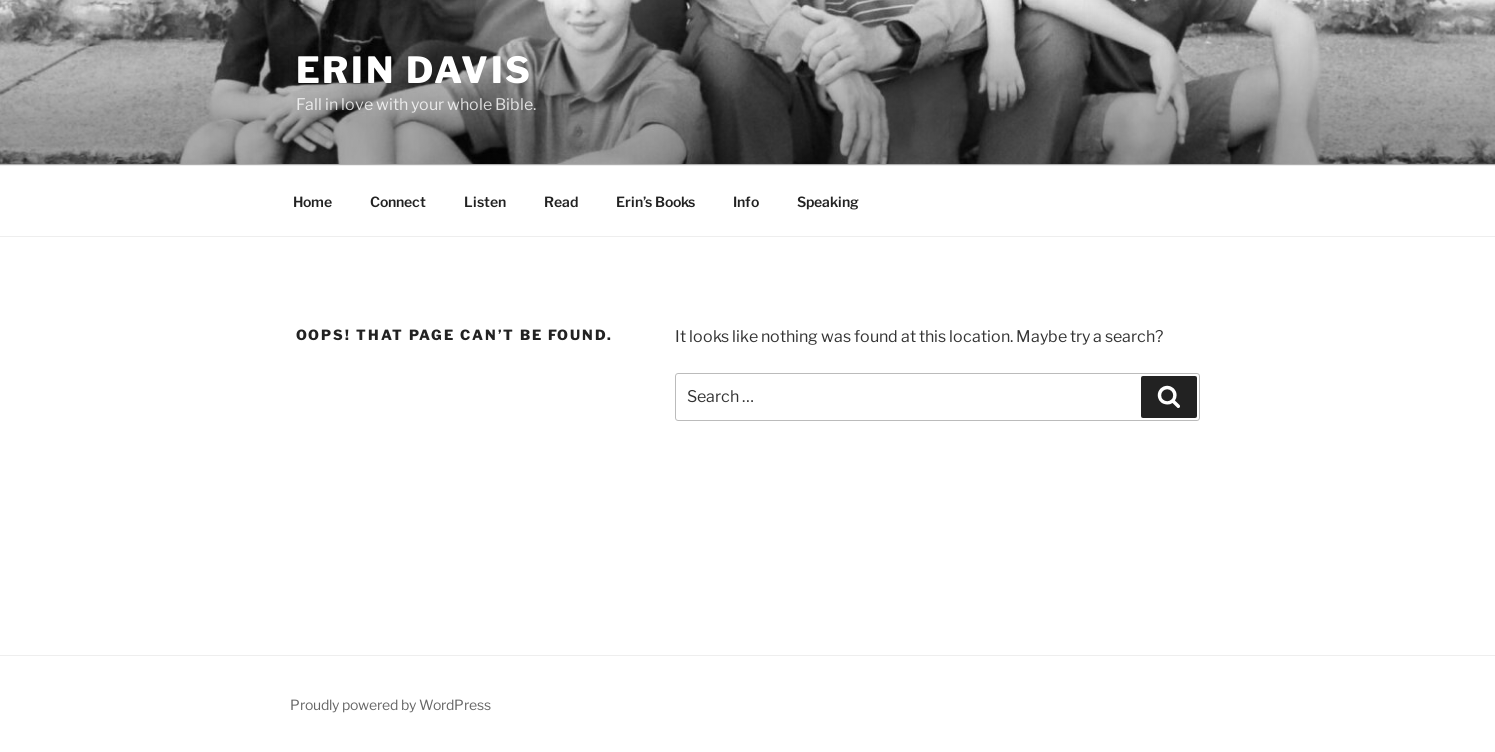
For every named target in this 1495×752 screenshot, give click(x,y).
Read (561, 201)
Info (746, 201)
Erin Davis (415, 70)
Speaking (828, 201)
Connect (398, 201)
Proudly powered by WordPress (390, 704)
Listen (485, 201)
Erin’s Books (655, 201)
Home (312, 201)
